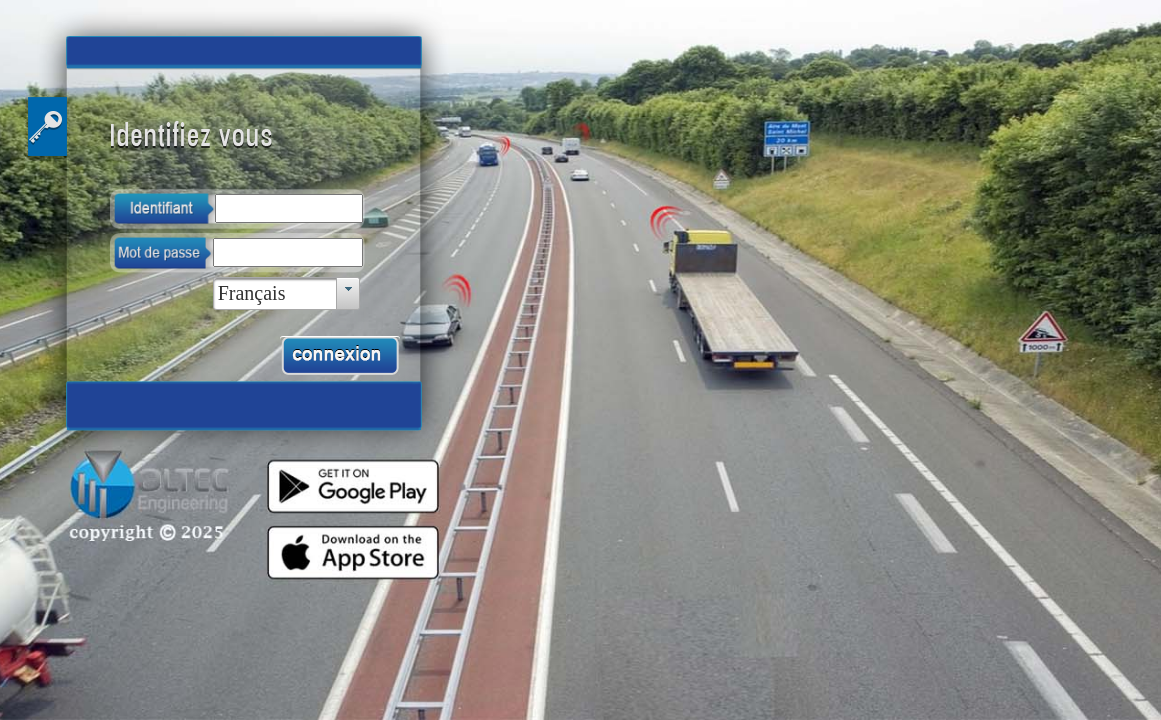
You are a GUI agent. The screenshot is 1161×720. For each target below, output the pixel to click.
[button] (340, 356)
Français (252, 293)
